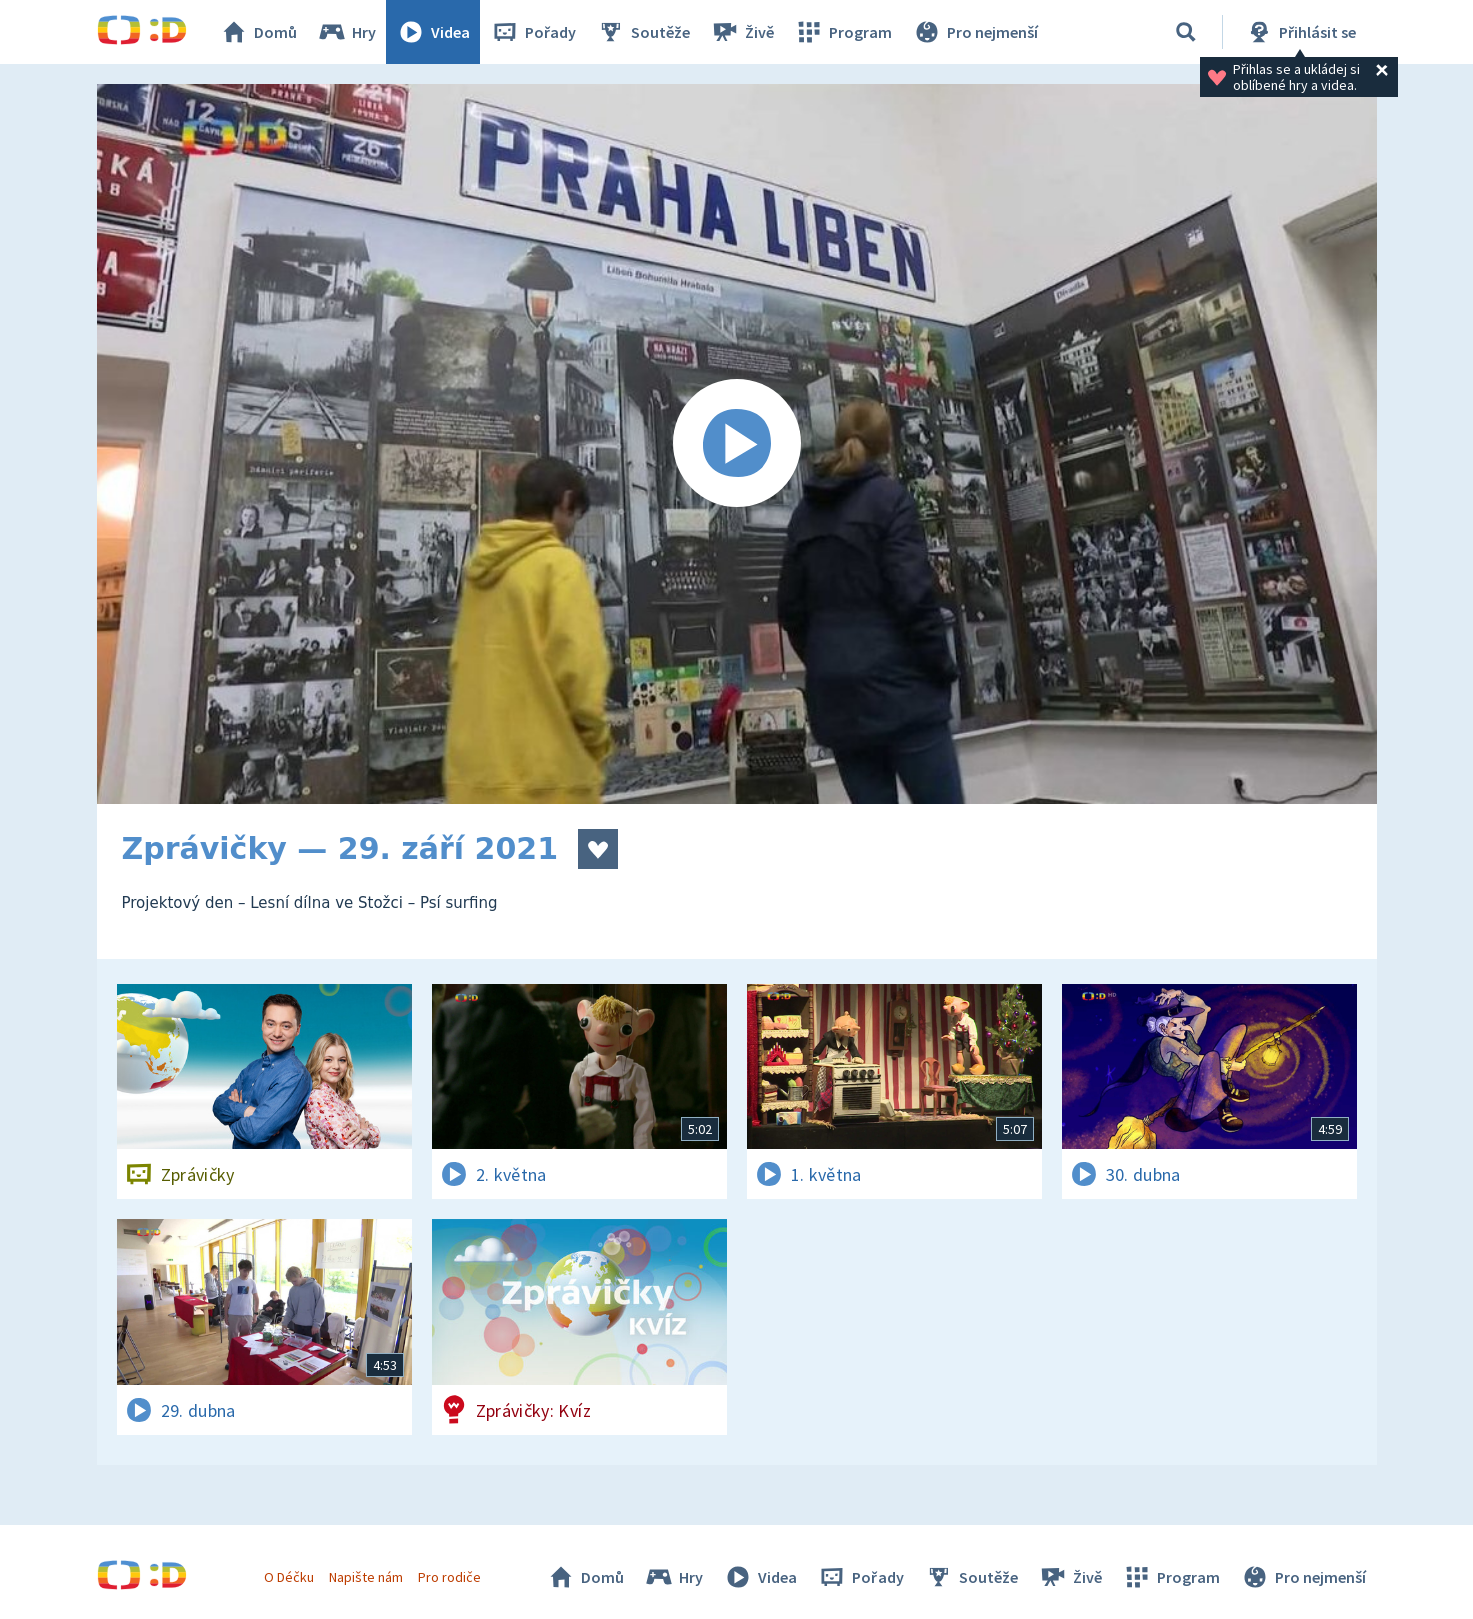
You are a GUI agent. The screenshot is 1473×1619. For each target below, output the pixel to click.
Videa (433, 32)
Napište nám (366, 1577)
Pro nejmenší (975, 32)
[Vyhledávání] (1186, 32)
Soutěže (643, 32)
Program (843, 32)
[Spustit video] (737, 444)
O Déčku (289, 1577)
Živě (742, 32)
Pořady (533, 32)
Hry (346, 32)
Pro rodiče (449, 1577)
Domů (258, 32)
